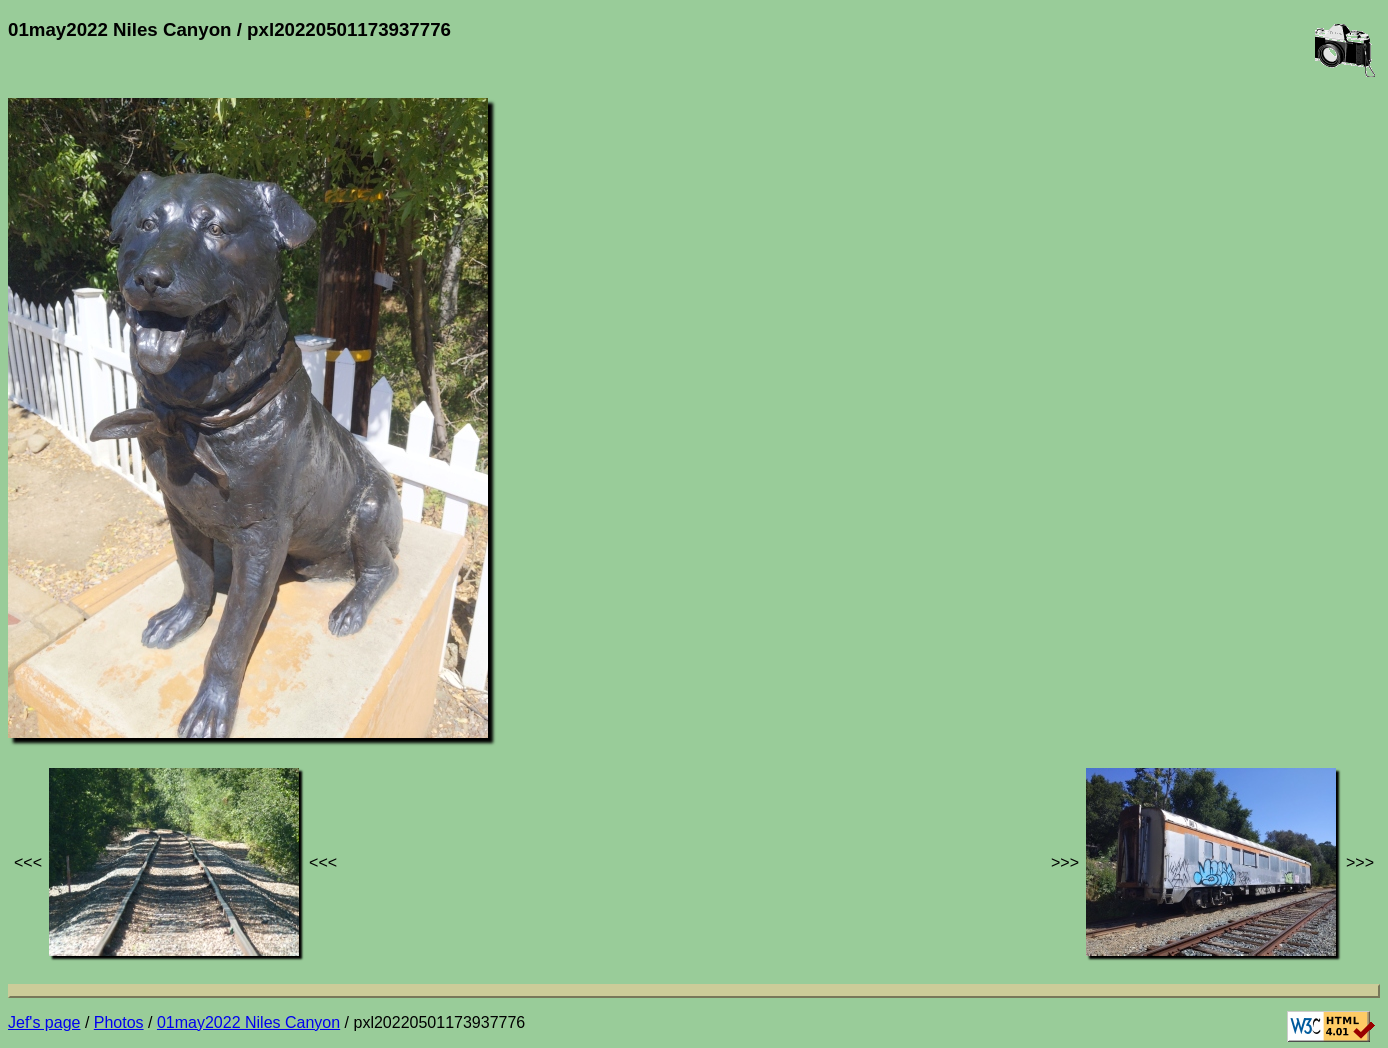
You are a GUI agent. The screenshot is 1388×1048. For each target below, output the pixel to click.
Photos (119, 1022)
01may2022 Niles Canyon (248, 1022)
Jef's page (44, 1022)
